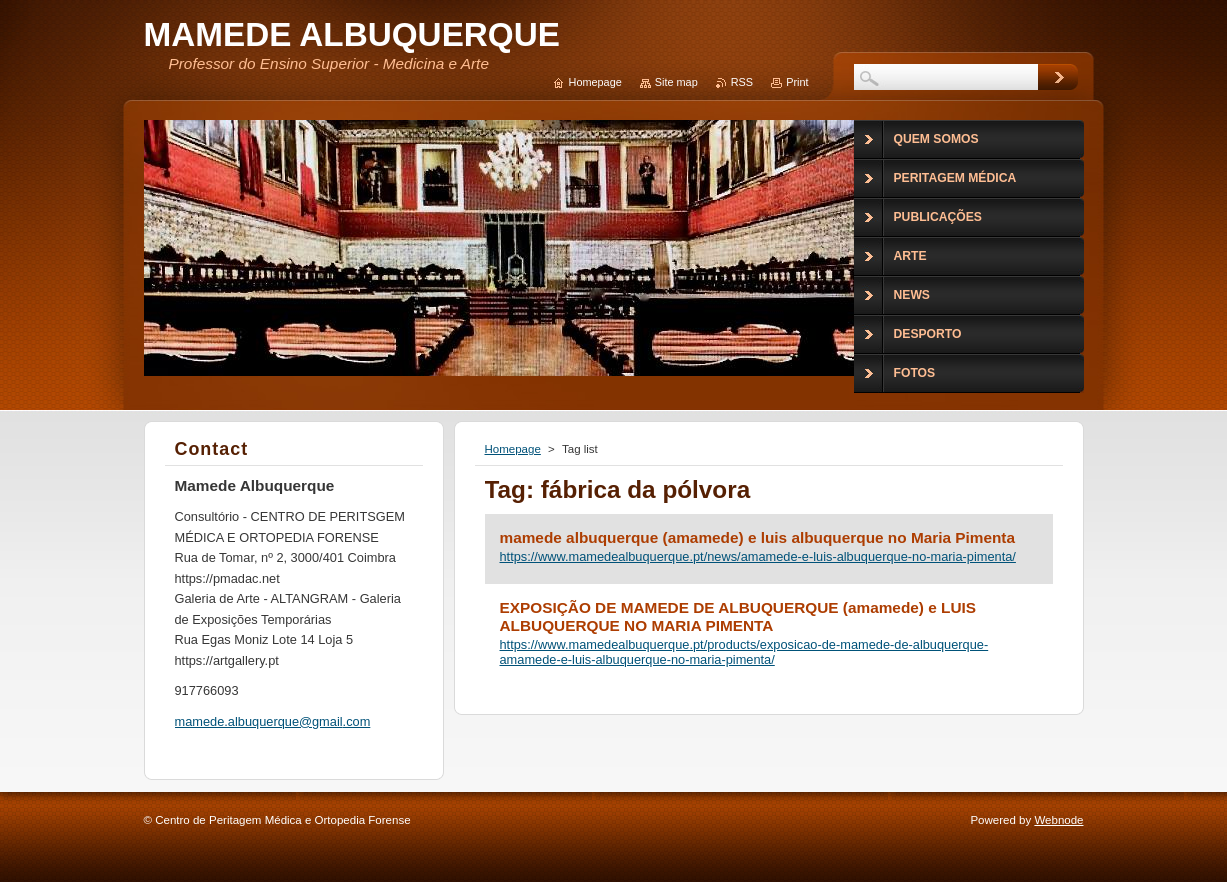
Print (797, 82)
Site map (676, 82)
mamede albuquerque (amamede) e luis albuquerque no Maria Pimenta (758, 537)
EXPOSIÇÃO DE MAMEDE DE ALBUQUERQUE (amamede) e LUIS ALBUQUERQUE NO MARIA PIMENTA (738, 616)
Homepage (513, 449)
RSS (742, 82)
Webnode (1058, 820)
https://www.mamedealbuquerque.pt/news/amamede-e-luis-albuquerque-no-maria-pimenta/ (758, 556)
